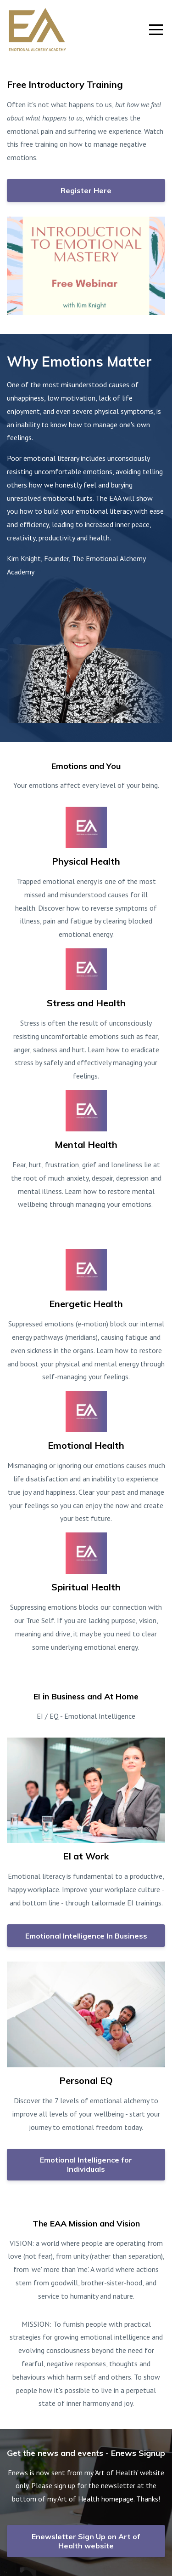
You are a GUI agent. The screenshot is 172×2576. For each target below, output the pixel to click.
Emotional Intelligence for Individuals (86, 2164)
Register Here (86, 190)
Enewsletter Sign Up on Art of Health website (86, 2541)
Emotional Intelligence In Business (86, 1935)
